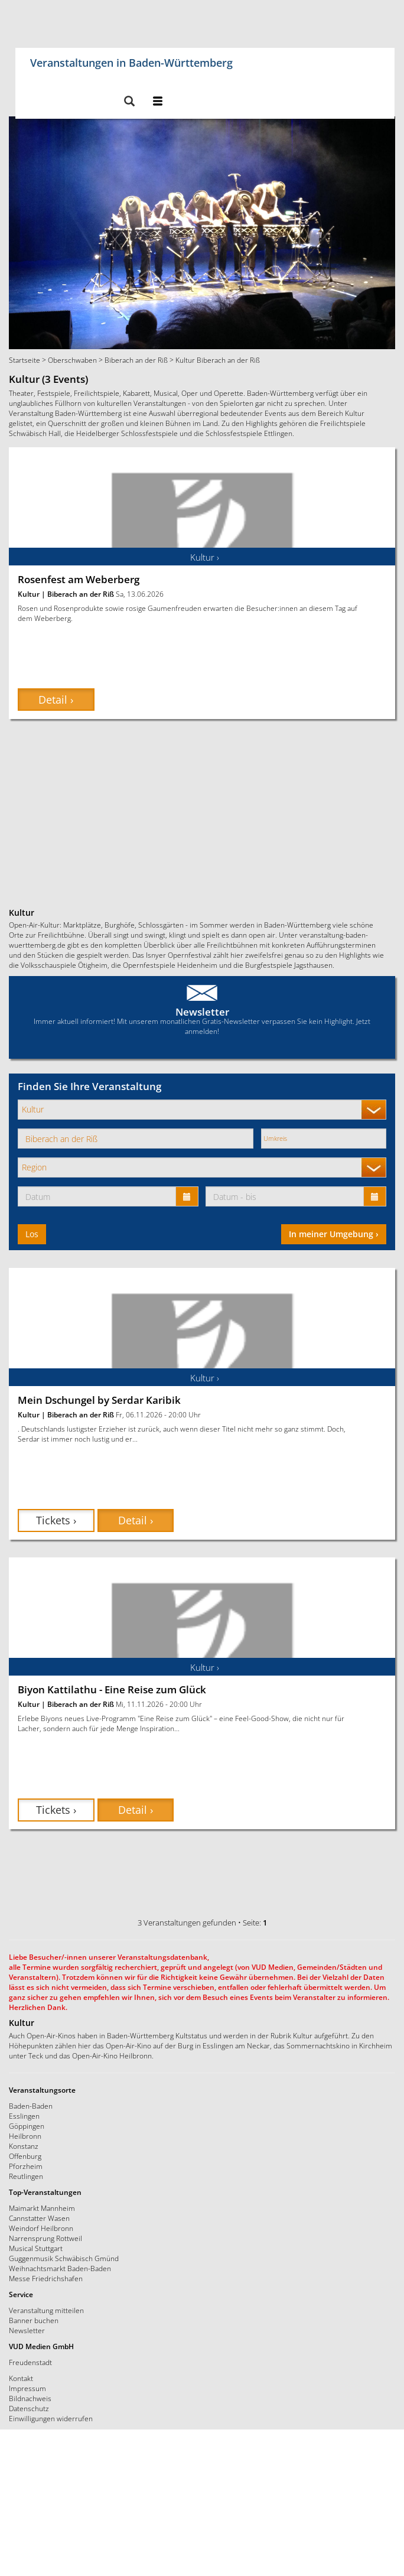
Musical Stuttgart (36, 2248)
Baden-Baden (31, 2105)
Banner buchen (33, 2320)
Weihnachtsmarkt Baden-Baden (60, 2268)
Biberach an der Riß (136, 360)
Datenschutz (29, 2408)
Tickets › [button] (56, 1520)
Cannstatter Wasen (39, 2218)
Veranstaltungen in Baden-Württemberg (131, 61)
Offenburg (25, 2156)
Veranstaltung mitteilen (46, 2310)
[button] (129, 102)
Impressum (27, 2388)
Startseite (24, 360)
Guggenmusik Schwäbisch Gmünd (64, 2258)
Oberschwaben (72, 360)
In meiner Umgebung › (334, 1234)
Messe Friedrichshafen (46, 2278)
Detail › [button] (55, 699)
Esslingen (24, 2115)
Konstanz (23, 2146)
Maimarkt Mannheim (42, 2208)
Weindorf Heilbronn (41, 2228)
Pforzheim (26, 2166)
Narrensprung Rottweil (45, 2238)
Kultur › (204, 557)
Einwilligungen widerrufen (51, 2418)
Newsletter (202, 1012)
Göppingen (26, 2126)
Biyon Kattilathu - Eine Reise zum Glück (112, 1689)
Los (31, 1234)
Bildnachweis (30, 2398)
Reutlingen (26, 2176)
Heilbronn (25, 2136)
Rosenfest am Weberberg (78, 579)
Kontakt (21, 2378)
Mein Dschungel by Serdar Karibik (99, 1400)
